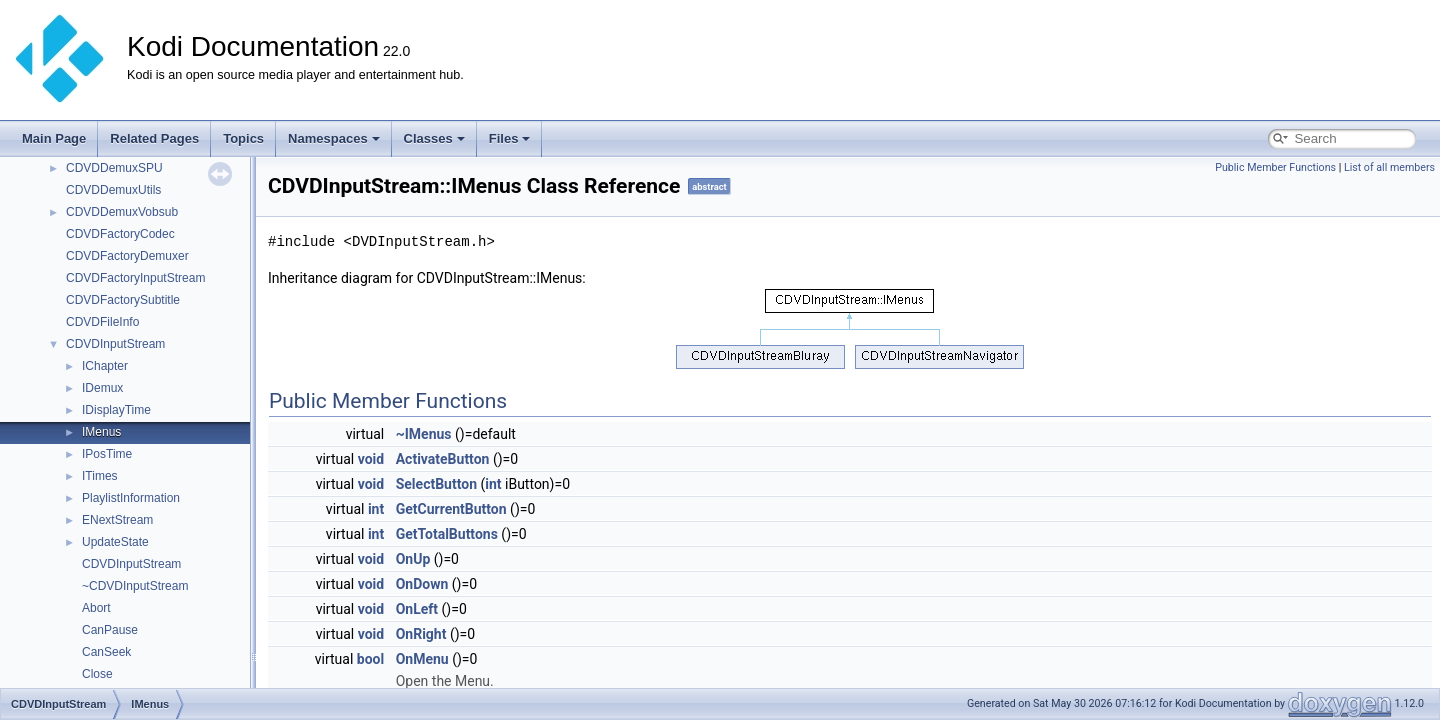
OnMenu (422, 659)
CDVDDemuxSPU (114, 168)
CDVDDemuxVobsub (122, 212)
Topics (243, 138)
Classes (434, 138)
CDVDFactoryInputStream (135, 278)
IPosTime (107, 454)
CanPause (110, 630)
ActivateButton (443, 459)
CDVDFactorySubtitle (123, 300)
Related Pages (154, 138)
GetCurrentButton (451, 509)
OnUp (413, 559)
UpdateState (115, 542)
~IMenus (424, 434)
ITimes (100, 476)
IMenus (101, 432)
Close (97, 674)
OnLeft (417, 609)
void (371, 459)
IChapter (105, 366)
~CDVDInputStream (135, 586)
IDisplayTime (116, 410)
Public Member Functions (1275, 167)
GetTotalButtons (447, 534)
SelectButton (436, 484)
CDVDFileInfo (102, 322)
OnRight (421, 634)
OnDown (422, 584)
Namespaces (334, 138)
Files (510, 138)
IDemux (102, 388)
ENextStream (117, 520)
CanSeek (106, 652)
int (493, 484)
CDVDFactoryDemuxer (127, 256)
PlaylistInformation (131, 498)
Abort (96, 608)
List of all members (1389, 167)
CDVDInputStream (115, 344)
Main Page (54, 138)
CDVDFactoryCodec (120, 234)
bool (370, 659)
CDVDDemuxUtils (113, 190)
